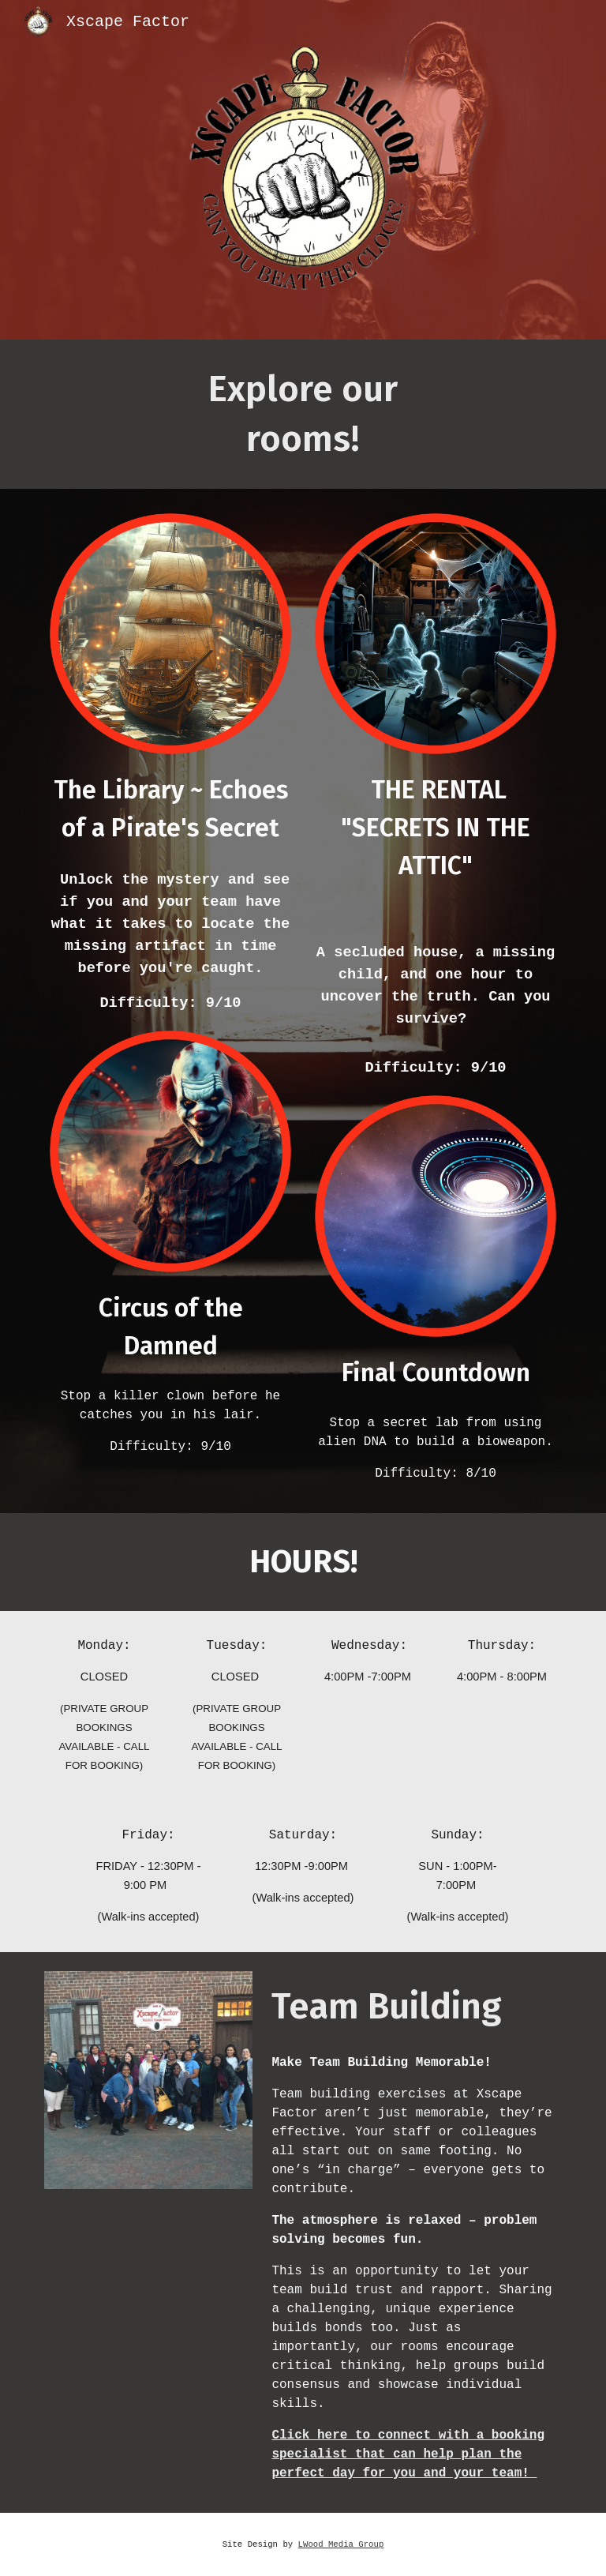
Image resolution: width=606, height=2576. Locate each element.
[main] (302, 414)
